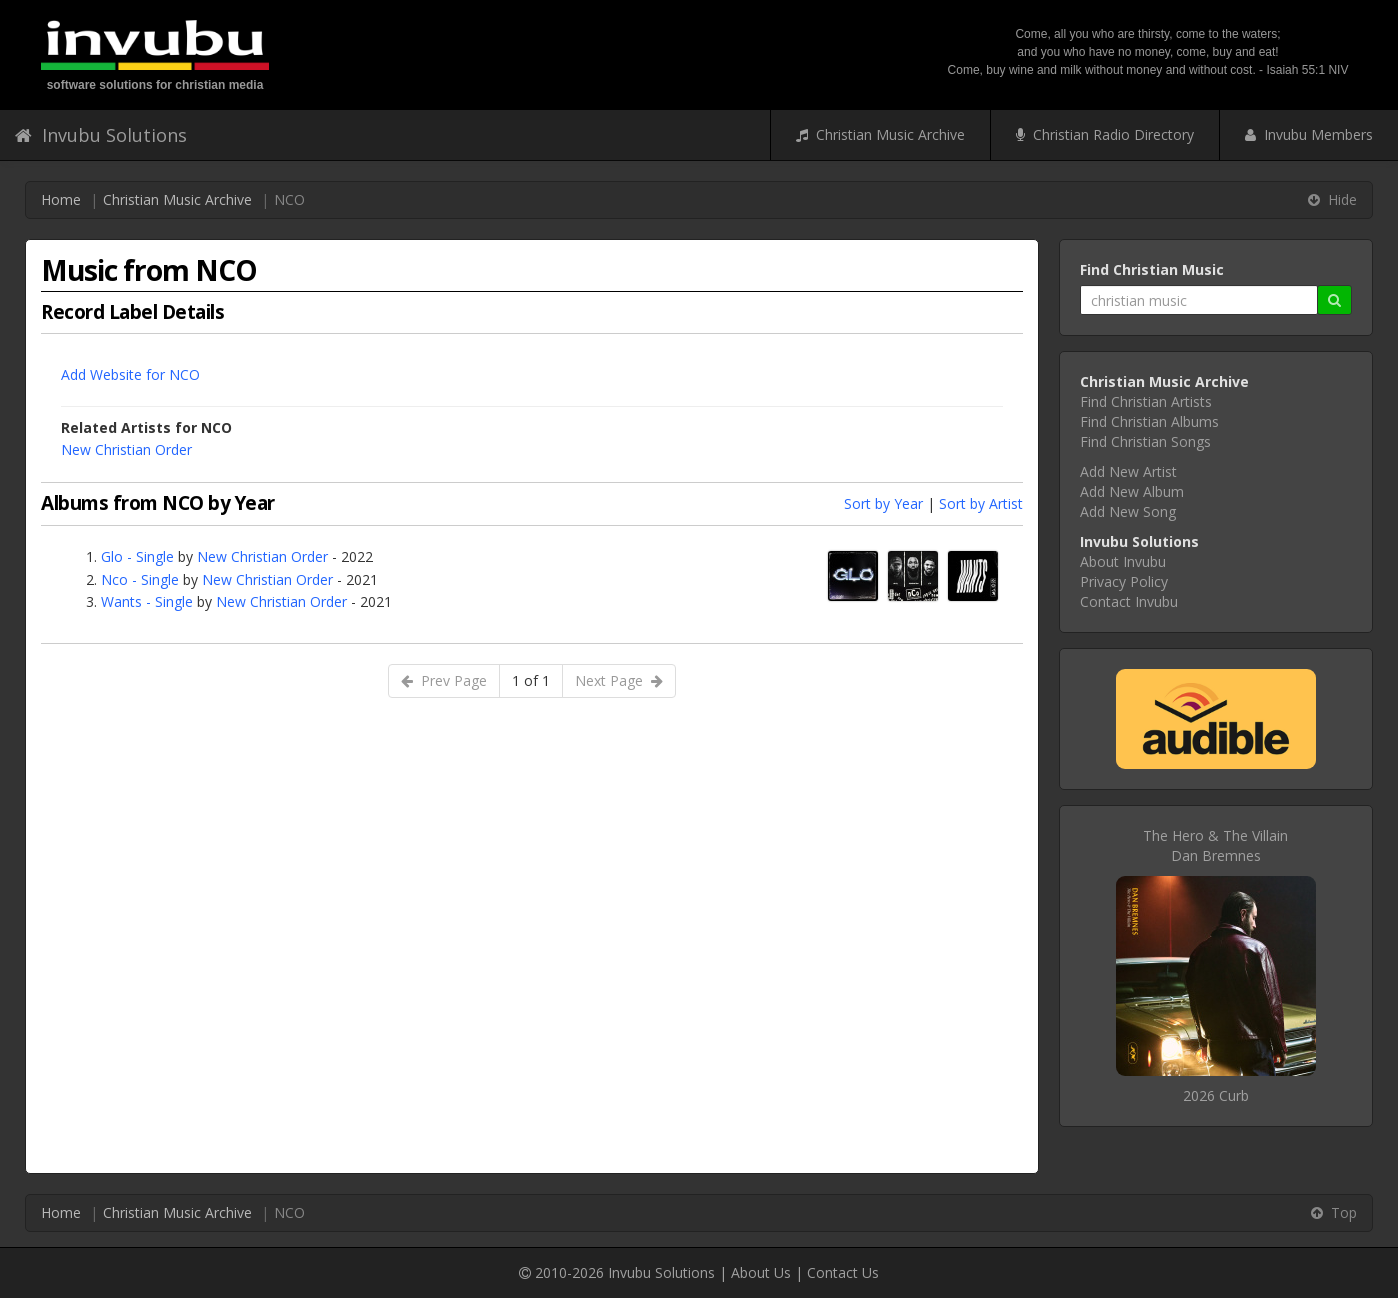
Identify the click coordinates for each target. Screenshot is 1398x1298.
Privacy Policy (1124, 581)
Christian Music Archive (880, 134)
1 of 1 (531, 680)
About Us (761, 1272)
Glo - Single (137, 556)
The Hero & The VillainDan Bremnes (1215, 845)
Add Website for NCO (130, 374)
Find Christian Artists (1146, 401)
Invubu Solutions (101, 135)
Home (61, 199)
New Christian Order (126, 449)
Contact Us (843, 1272)
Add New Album (1132, 491)
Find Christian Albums (1149, 421)
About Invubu (1123, 561)
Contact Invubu (1129, 601)
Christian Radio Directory (1105, 134)
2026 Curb (1216, 1095)
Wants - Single (147, 601)
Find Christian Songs (1145, 441)
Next (619, 680)
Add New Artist (1128, 471)
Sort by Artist (981, 503)
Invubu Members (1309, 134)
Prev (444, 680)
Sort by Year (883, 503)
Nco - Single (140, 579)
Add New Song (1128, 511)
